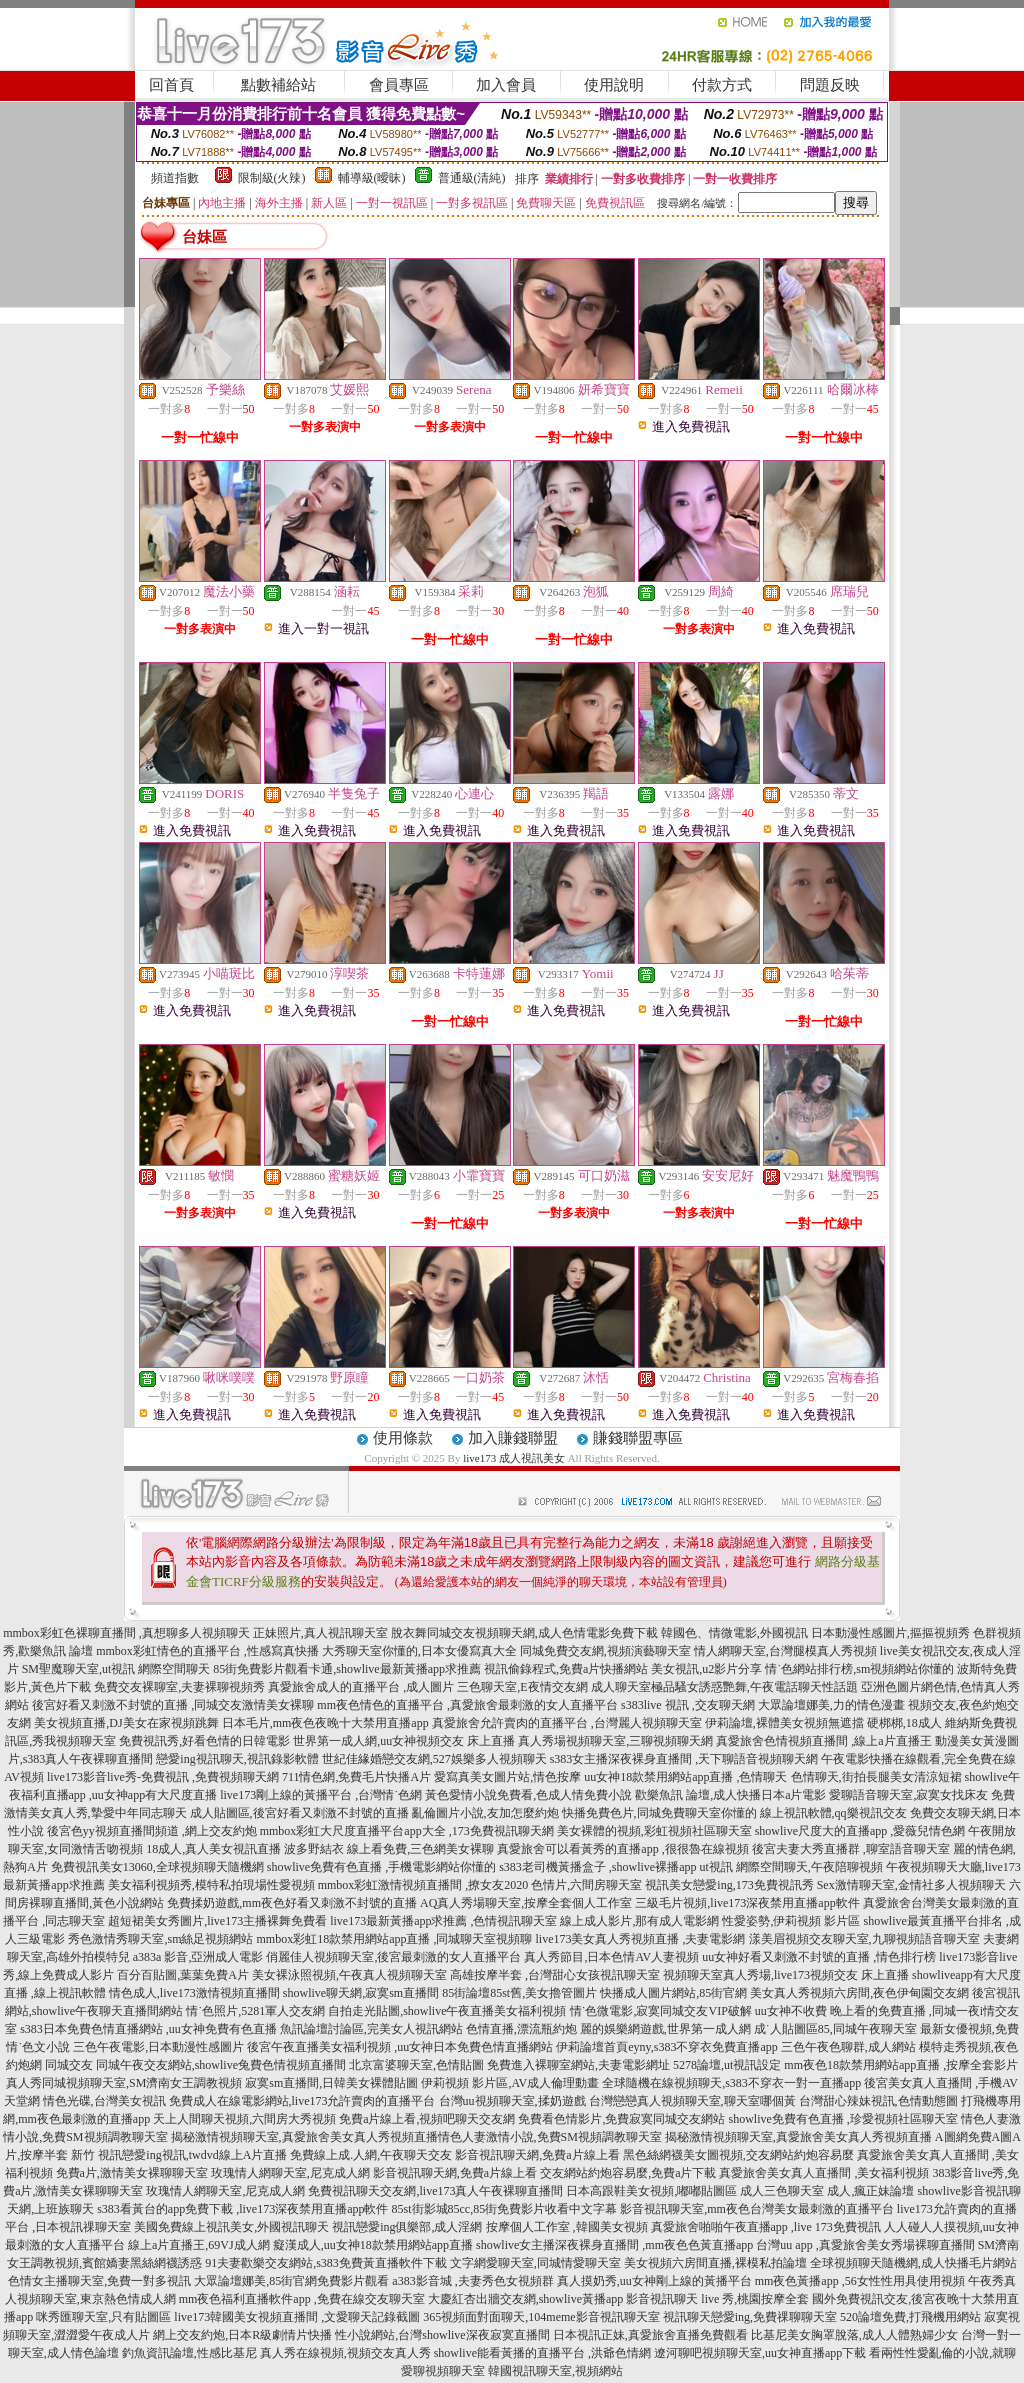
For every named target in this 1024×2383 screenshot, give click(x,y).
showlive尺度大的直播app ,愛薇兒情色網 (860, 1831)
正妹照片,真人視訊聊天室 (320, 1633)
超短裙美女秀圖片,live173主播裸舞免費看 (217, 1921)
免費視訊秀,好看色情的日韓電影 (204, 1741)
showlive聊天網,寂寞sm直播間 (361, 1993)
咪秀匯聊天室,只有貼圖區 (103, 2317)
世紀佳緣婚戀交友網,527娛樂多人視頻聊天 (434, 1759)
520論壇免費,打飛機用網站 (910, 2317)
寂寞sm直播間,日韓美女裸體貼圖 (331, 2083)
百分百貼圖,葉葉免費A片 (183, 1975)
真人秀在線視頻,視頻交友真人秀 (345, 2353)
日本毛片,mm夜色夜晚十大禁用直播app (325, 1723)
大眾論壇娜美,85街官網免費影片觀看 (291, 2281)
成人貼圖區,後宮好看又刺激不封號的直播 (299, 1813)
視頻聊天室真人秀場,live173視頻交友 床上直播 (786, 1975)
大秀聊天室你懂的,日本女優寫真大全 (419, 1651)
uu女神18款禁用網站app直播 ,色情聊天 (685, 1777)
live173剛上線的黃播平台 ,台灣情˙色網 (321, 1795)
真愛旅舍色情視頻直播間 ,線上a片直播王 (823, 1741)
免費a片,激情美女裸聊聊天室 (132, 2173)
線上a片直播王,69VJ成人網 (199, 2245)
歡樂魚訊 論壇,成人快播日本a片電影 (730, 1795)
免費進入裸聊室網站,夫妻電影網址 (578, 2065)
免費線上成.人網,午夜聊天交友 (371, 2155)
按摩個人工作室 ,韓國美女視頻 (567, 2227)
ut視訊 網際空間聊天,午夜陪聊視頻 (791, 1867)
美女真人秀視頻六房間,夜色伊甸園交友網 (859, 1993)
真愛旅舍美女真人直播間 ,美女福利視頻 (824, 2173)
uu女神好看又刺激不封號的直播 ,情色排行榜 (819, 1957)
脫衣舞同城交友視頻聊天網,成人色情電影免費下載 (524, 1633)
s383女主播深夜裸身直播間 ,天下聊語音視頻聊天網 (684, 1759)
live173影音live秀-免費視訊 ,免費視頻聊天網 (163, 1777)
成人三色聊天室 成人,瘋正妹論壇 (827, 2191)
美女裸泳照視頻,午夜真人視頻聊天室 (349, 1975)
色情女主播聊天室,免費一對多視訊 (99, 2281)
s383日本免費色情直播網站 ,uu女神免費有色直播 (148, 2029)
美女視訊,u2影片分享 (706, 1669)
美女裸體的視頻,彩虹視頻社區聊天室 (654, 1831)
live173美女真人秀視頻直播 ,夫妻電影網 (641, 1939)
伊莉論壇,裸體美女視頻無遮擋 (784, 1723)
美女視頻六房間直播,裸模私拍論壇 (715, 2263)
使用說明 (614, 85)
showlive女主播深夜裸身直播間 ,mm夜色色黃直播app (614, 2245)
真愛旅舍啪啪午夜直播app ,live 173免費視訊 (766, 2227)
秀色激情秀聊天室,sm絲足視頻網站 (160, 1939)
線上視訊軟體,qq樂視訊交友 (833, 1813)
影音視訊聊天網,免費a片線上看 (537, 2155)
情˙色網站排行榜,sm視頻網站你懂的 (859, 1669)
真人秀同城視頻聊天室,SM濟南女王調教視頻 (124, 2083)
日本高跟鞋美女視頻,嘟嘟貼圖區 (651, 2191)
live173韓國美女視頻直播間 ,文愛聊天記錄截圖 (297, 2317)
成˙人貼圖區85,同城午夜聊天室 (835, 2029)
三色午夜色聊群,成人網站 (848, 2047)
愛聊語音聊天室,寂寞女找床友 (908, 1795)
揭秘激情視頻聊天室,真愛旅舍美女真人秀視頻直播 (304, 2137)
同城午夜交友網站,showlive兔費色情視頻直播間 (221, 2065)
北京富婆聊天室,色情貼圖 (416, 2065)
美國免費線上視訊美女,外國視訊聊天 (231, 2227)
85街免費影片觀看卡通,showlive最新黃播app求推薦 (347, 1669)
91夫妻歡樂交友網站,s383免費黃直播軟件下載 (326, 2263)
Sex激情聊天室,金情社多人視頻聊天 (911, 1885)
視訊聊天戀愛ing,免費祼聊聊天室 (750, 2317)
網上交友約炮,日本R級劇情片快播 (242, 2335)
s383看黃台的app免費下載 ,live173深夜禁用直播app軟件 (242, 2209)
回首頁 (171, 85)
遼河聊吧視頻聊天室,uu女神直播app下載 (760, 2353)
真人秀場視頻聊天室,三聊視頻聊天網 (615, 1741)
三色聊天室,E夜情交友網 (522, 1687)
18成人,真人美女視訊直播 (213, 1849)
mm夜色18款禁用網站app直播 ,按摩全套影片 (901, 2065)
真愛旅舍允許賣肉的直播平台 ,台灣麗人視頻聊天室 (567, 1723)
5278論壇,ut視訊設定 (727, 2065)
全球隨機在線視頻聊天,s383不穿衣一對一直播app (731, 2083)
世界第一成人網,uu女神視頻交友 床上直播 (404, 1741)
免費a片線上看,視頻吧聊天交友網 (427, 2119)
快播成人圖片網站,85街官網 (673, 1993)
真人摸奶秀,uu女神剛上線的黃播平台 (654, 2281)
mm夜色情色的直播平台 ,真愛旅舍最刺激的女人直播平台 (467, 1705)
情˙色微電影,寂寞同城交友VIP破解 (661, 2011)
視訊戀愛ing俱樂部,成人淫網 (407, 2227)
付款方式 (722, 85)
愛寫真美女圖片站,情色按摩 (507, 1777)
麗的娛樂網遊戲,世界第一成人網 (665, 2029)
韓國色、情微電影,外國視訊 (734, 1633)
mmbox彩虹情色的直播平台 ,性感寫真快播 (207, 1651)
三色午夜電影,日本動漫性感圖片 (158, 2047)
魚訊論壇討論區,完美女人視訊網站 (371, 2029)
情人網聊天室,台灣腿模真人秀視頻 (785, 1651)
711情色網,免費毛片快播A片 (356, 1777)
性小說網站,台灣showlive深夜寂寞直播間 (442, 2335)
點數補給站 (278, 85)
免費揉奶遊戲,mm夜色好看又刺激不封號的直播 (292, 1903)
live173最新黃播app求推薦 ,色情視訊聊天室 (443, 1921)
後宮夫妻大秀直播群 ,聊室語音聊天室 (851, 1849)
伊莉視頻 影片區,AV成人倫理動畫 (510, 2083)
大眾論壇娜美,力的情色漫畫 (831, 1705)
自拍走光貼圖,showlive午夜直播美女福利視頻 (447, 2011)
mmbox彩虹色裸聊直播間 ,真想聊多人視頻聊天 (126, 1633)
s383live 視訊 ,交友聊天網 (688, 1705)
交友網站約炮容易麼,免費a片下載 (628, 2173)
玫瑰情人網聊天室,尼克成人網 (290, 2173)
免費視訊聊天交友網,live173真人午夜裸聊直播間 (435, 2191)
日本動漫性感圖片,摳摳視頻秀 (890, 1633)
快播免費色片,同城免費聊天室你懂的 (659, 1813)
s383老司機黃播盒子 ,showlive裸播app (597, 1867)
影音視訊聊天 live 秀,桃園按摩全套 (717, 2299)
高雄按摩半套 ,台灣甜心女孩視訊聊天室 (555, 1975)
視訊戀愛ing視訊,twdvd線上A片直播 (192, 2155)
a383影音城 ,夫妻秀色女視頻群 (472, 2281)
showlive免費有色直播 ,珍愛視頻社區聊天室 (842, 2119)
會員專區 (399, 85)
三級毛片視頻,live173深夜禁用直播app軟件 (747, 1903)
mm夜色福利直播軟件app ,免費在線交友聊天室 (302, 2299)
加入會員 (506, 85)
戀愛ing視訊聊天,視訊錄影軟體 (237, 1759)
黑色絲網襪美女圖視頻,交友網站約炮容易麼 (738, 2155)
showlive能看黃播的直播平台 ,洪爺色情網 (542, 2353)
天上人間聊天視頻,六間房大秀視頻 (244, 2119)
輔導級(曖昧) (372, 178)
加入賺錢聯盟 (513, 1438)
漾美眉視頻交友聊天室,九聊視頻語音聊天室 (864, 1939)
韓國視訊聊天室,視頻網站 (555, 2371)
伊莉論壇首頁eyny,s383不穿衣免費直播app (667, 2047)
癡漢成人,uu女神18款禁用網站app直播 (373, 2245)
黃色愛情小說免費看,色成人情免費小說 (528, 1795)
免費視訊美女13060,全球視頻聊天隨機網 (157, 1867)
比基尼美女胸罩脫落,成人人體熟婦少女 (854, 2335)
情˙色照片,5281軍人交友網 (255, 2011)
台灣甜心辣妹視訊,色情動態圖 (878, 2101)
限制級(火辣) (272, 178)
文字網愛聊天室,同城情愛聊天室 (535, 2263)
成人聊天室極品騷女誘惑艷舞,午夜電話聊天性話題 (724, 1687)
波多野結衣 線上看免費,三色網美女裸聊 (389, 1849)
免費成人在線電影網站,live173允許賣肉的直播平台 (302, 2101)
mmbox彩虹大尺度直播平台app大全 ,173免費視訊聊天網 (407, 1831)
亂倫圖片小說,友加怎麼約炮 (485, 1813)
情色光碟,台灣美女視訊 (104, 2101)
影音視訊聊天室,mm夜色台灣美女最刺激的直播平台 (757, 2209)
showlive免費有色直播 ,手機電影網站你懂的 (381, 1867)
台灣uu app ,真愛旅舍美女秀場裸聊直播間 (865, 2245)
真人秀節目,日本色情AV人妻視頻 (611, 1957)
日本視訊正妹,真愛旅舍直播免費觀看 (650, 2335)
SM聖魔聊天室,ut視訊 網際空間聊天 (116, 1669)
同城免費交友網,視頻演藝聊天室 (605, 1651)
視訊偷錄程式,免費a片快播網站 (566, 1669)
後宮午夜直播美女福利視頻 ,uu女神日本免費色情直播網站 (400, 2047)
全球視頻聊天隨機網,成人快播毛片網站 (913, 2263)
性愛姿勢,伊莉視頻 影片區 (791, 1921)
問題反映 (830, 85)
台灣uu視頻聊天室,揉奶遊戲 (512, 2101)
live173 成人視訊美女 (514, 1458)
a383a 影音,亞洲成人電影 (198, 1957)
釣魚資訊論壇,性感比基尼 (189, 2353)
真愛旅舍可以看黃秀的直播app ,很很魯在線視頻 (622, 1849)
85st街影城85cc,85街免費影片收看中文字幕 (505, 2209)
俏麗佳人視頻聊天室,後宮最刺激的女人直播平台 (393, 1957)
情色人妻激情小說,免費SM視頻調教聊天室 (550, 2137)
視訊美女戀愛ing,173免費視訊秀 (729, 1885)
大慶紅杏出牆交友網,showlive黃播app (526, 2299)
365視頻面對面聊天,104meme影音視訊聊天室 (541, 2317)
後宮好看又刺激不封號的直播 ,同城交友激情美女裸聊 (173, 1705)
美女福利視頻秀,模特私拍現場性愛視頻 (211, 1885)
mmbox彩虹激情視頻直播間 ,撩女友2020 (423, 1885)
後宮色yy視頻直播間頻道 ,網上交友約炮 (152, 1831)
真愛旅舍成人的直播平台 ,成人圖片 (361, 1687)
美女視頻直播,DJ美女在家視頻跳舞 (126, 1723)
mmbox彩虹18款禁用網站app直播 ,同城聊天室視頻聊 (395, 1939)
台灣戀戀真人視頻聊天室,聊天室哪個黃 (692, 2101)
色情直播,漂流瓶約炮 (521, 2029)
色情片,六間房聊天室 (586, 1885)
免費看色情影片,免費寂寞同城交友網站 (621, 2119)
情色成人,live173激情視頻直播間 (194, 1993)
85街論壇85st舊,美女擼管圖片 (519, 1993)
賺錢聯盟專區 (638, 1438)
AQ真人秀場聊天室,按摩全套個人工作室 (526, 1903)
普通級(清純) (472, 178)
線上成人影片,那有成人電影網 (639, 1921)
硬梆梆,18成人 (904, 1723)
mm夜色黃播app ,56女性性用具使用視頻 (860, 2281)
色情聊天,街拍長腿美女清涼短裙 (876, 1777)
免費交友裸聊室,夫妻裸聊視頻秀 (179, 1687)
